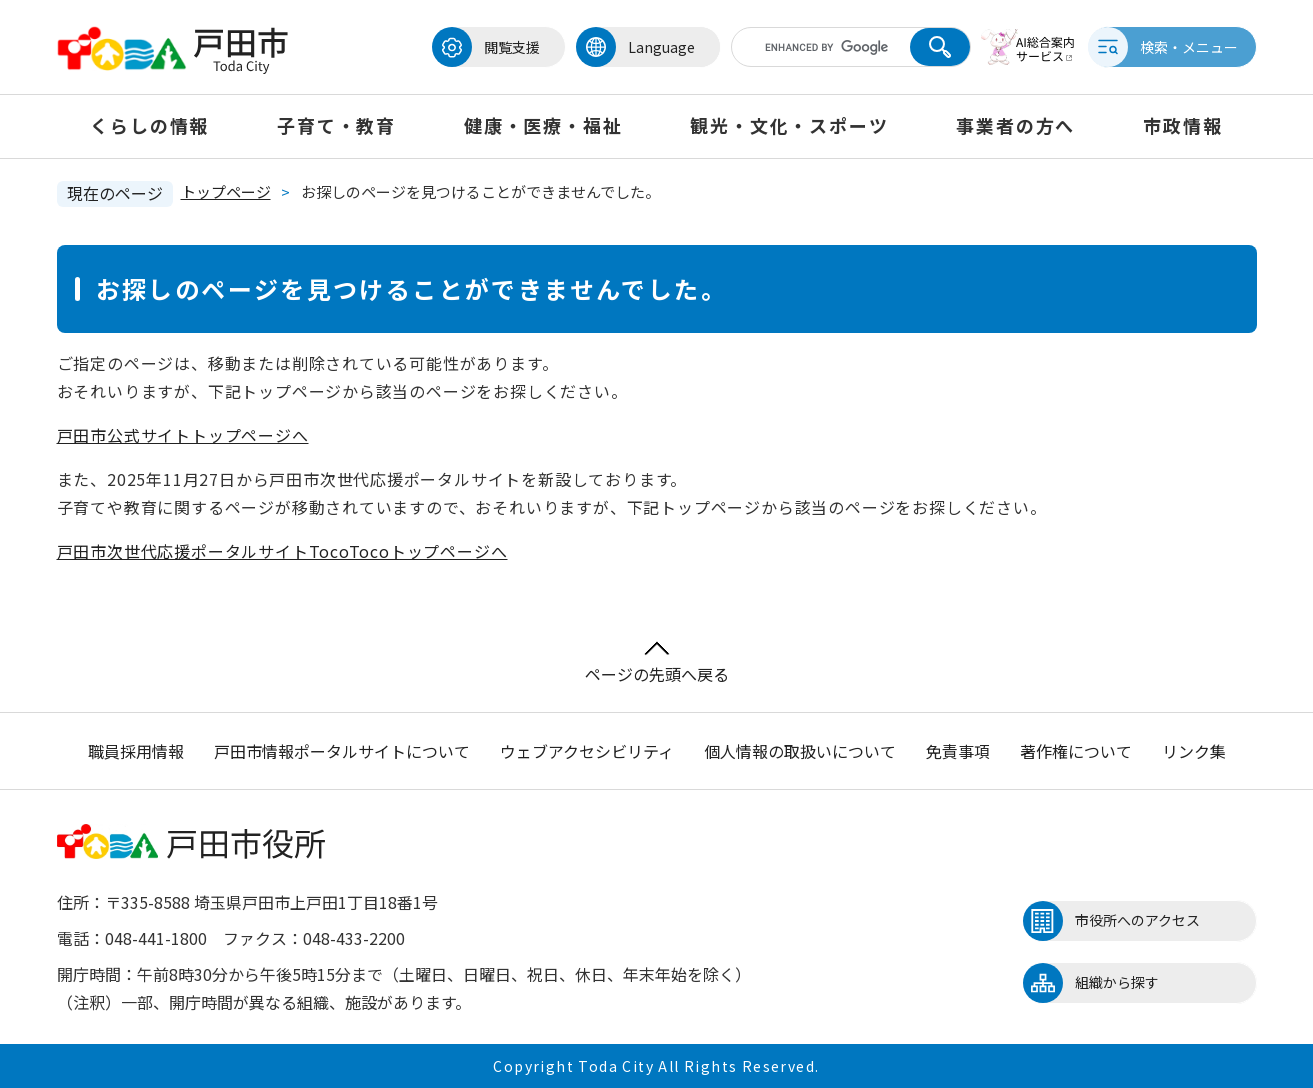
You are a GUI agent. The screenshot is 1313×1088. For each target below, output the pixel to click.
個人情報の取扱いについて (800, 751)
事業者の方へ (1015, 125)
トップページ (226, 191)
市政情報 (1182, 125)
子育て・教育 (336, 125)
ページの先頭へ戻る (657, 663)
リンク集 (1194, 751)
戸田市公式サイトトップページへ (183, 435)
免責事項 (958, 751)
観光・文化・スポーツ (789, 125)
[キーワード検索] (820, 47)
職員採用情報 (136, 751)
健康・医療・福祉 (543, 125)
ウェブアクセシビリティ (587, 751)
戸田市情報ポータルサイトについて (342, 751)
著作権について (1076, 751)
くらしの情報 (149, 125)
